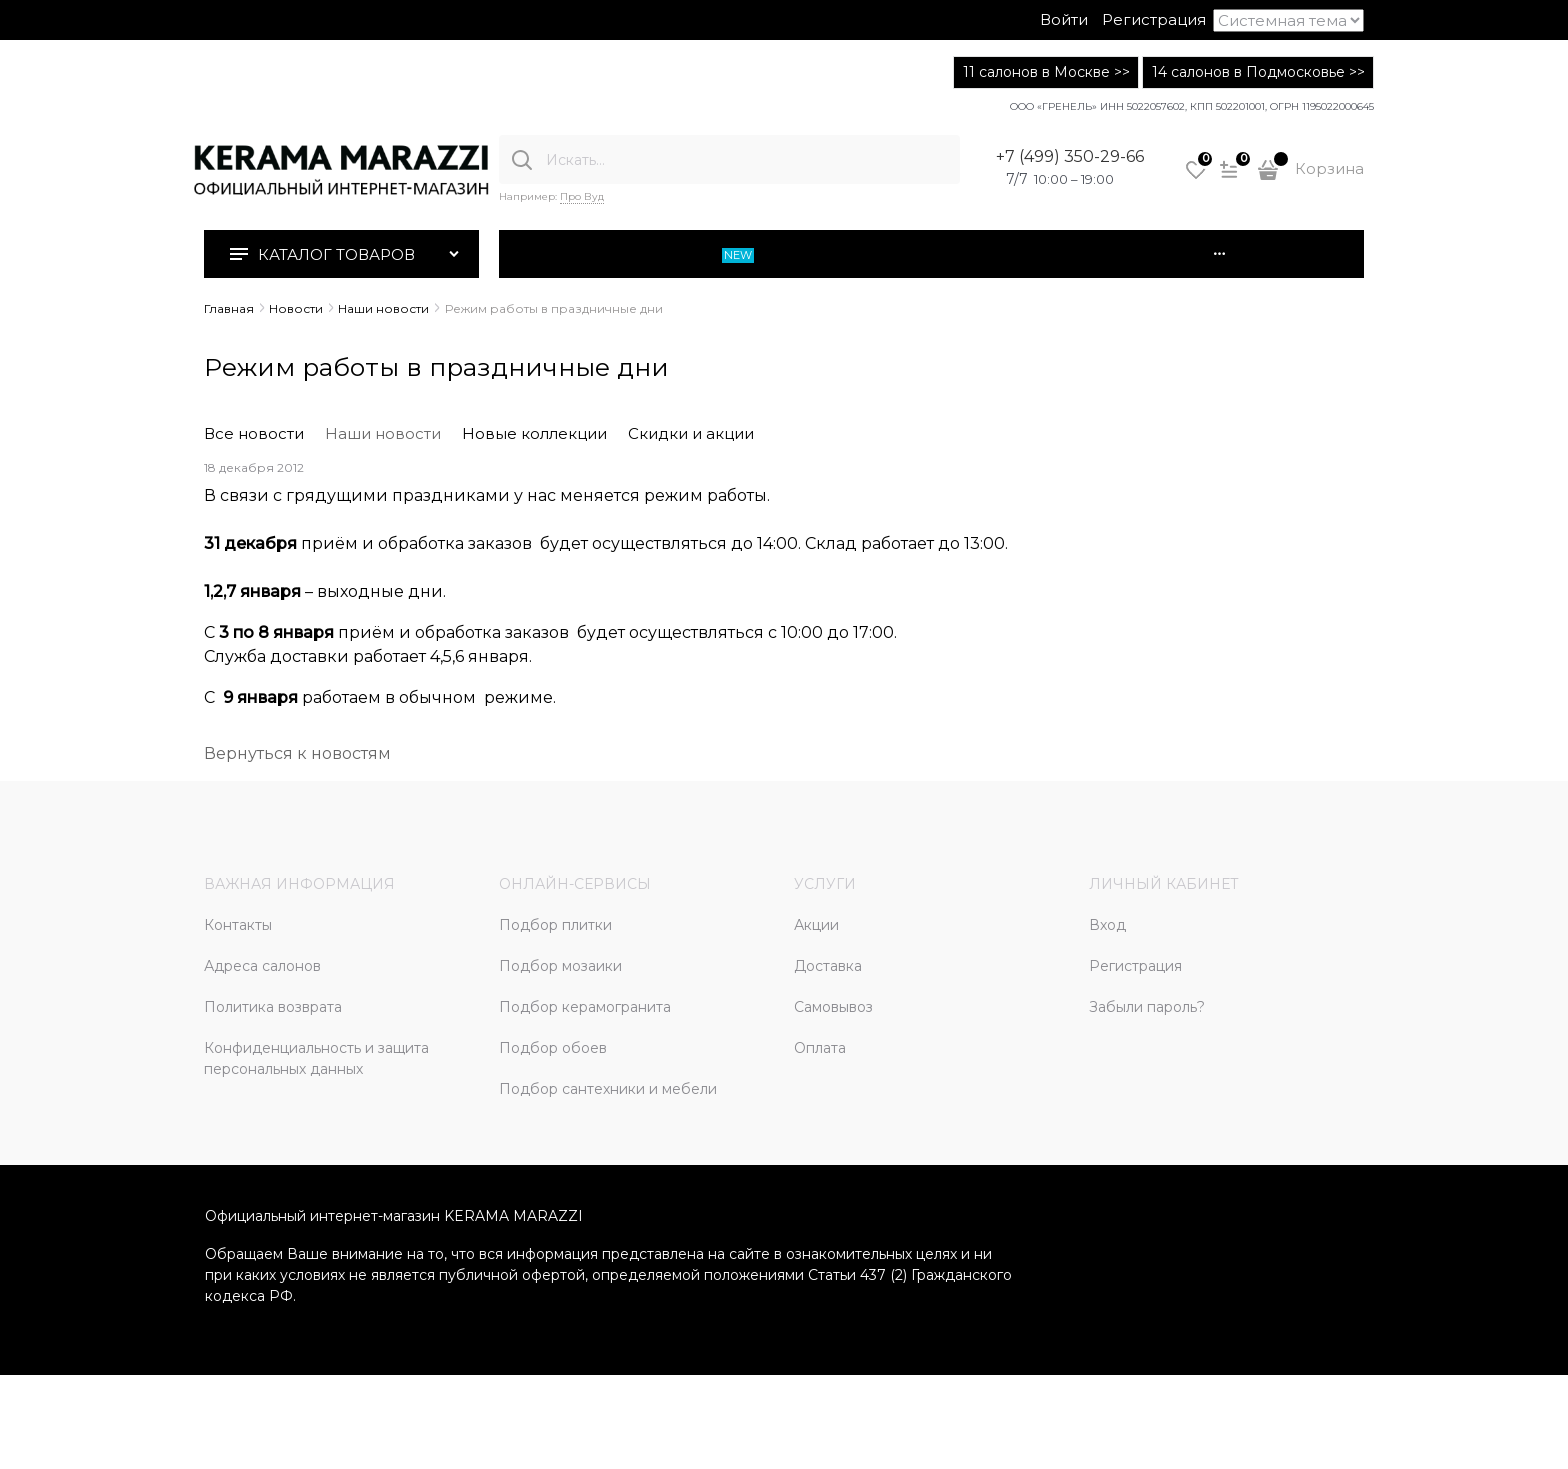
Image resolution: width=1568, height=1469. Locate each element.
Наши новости (383, 433)
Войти (1064, 19)
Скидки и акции (691, 433)
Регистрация (1154, 19)
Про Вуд (582, 196)
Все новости (254, 433)
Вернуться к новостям (297, 753)
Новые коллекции (534, 433)
